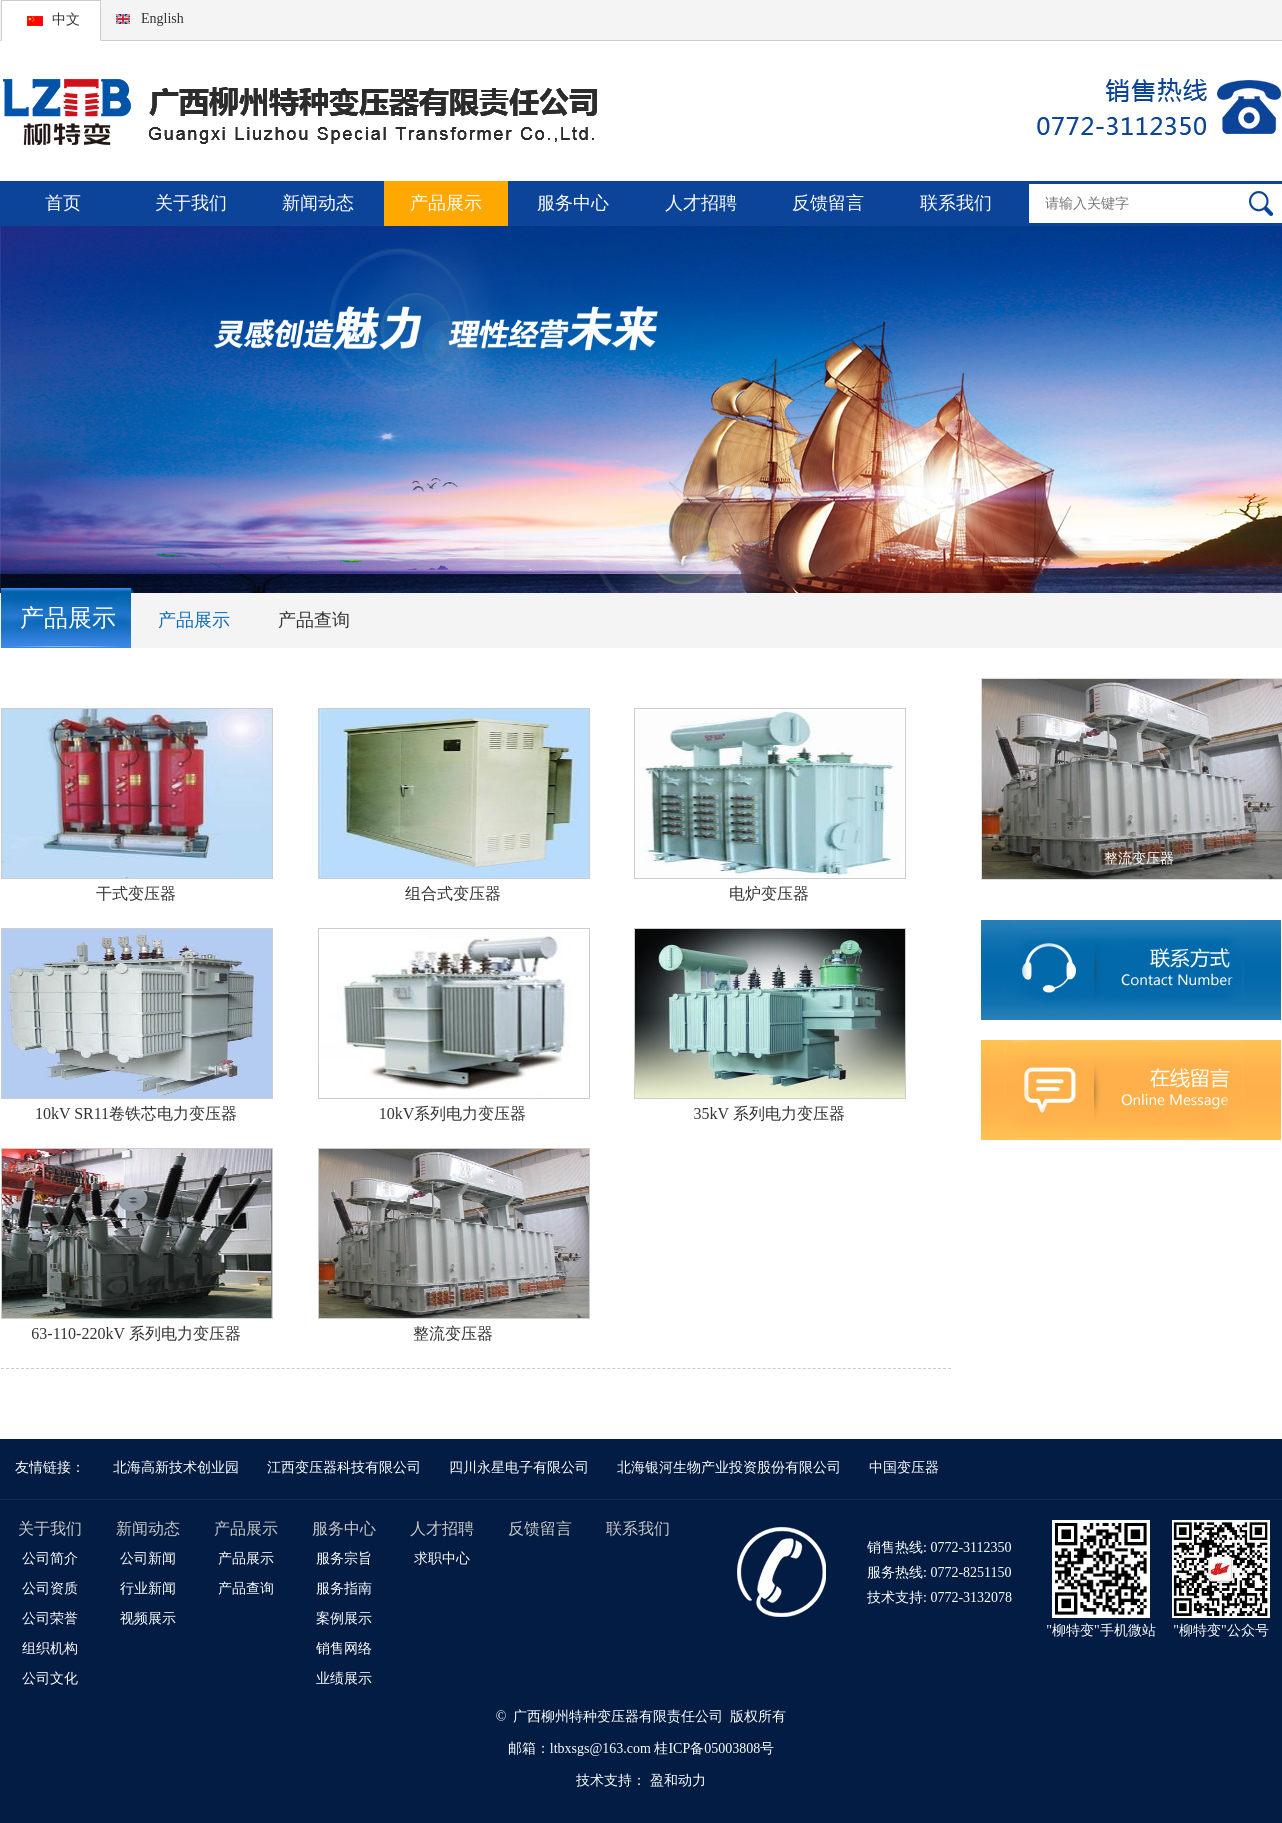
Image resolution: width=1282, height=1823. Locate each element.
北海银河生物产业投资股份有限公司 (729, 1467)
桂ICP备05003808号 (714, 1748)
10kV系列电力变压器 (453, 1113)
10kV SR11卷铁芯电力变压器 (136, 1113)
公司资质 (50, 1588)
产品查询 (314, 620)
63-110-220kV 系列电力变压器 (135, 1333)
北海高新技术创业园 (176, 1467)
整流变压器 (453, 1333)
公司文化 (50, 1678)
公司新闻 (148, 1558)
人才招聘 (701, 203)
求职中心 (442, 1558)
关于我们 (191, 203)
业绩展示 (344, 1678)
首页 (63, 203)
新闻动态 (318, 203)
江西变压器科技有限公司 (344, 1467)
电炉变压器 (769, 893)
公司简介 (50, 1558)
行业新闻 (148, 1588)
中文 (66, 19)
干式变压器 (136, 893)
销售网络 (344, 1648)
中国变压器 (904, 1467)
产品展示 (446, 203)
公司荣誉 (50, 1618)
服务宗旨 (344, 1558)
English (162, 18)
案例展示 (344, 1618)
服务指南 (344, 1588)
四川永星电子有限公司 (519, 1467)
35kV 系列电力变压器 (769, 1113)
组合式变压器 (453, 893)
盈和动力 (678, 1780)
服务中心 (573, 203)
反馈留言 (828, 203)
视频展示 (148, 1618)
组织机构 (50, 1648)
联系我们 (956, 203)
